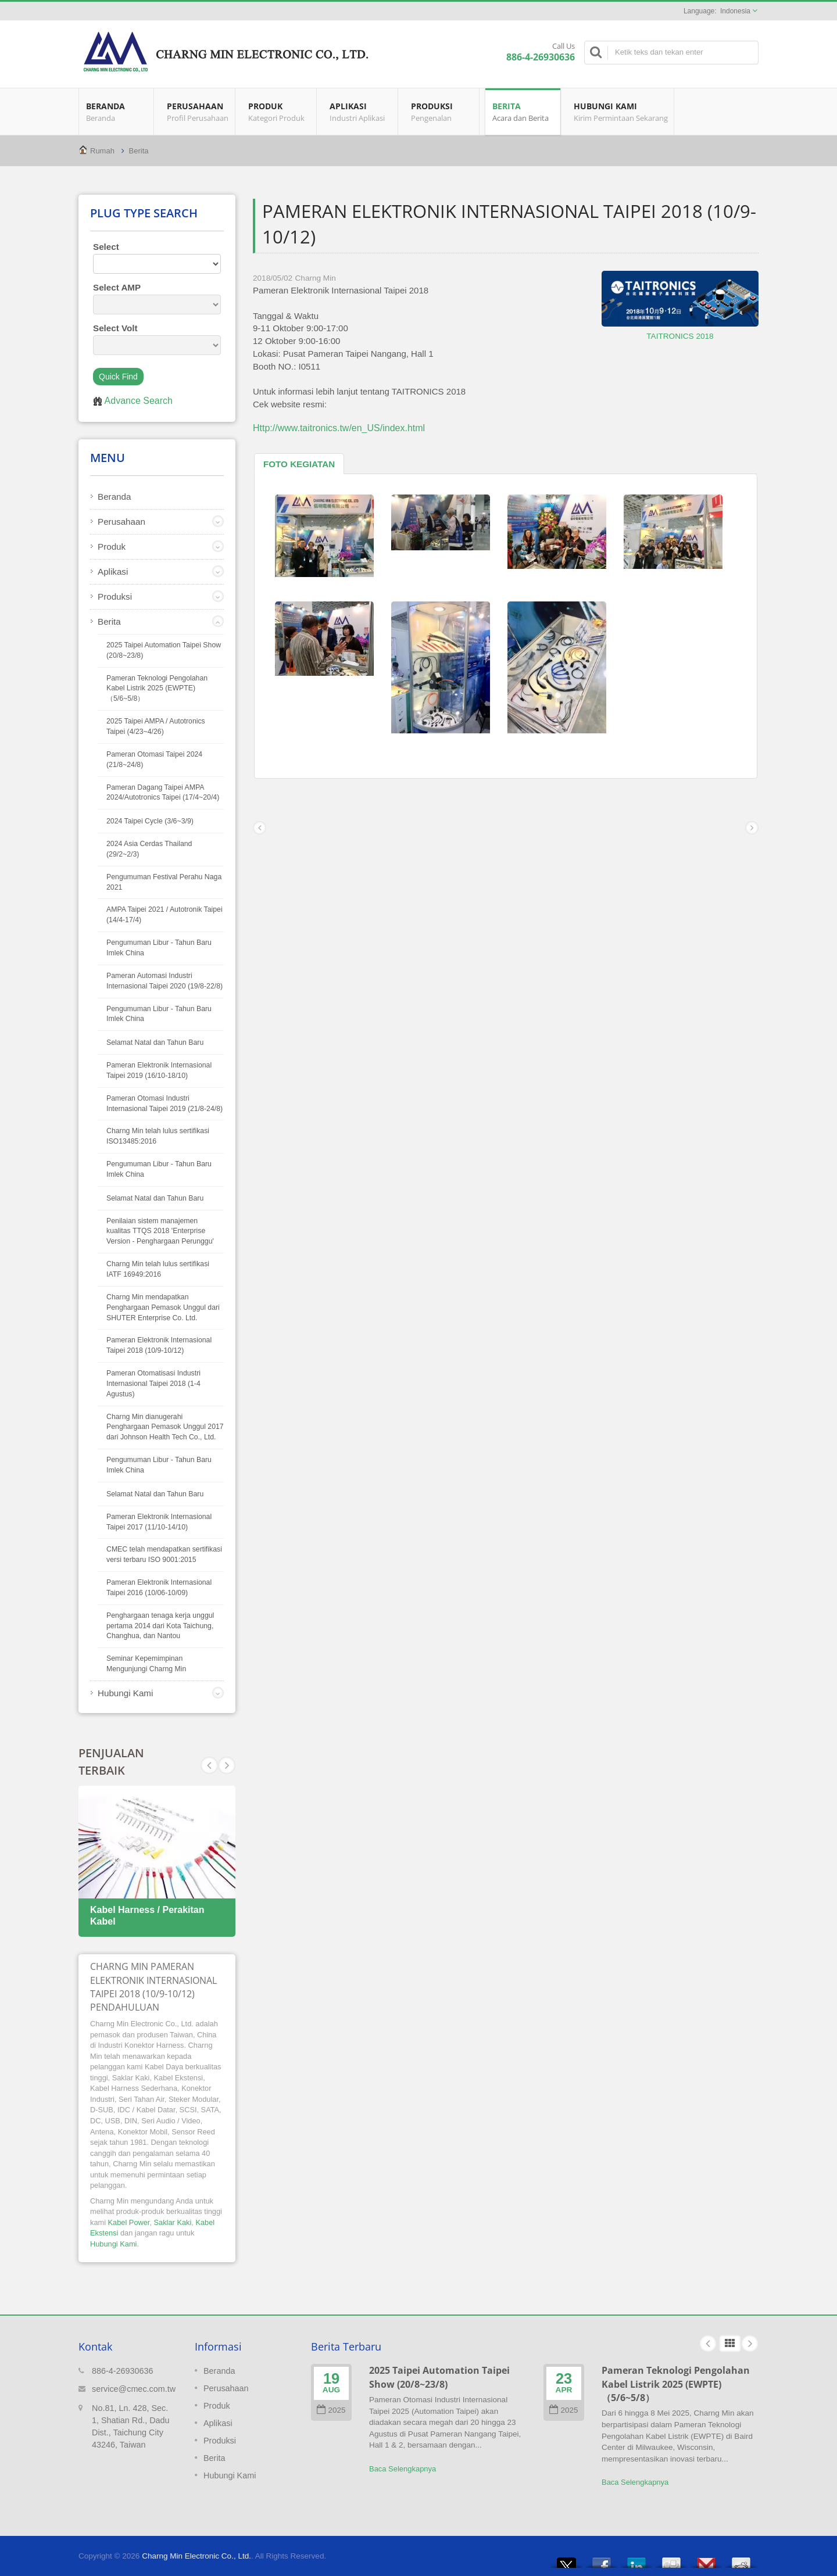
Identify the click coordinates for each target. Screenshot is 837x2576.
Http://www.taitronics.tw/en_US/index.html (339, 428)
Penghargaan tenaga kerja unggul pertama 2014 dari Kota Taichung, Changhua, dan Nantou (160, 1625)
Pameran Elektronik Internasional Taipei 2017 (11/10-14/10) (159, 1522)
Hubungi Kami (620, 111)
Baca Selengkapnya (402, 2468)
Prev (226, 1765)
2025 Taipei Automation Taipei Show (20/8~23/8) (163, 650)
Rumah (102, 150)
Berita (522, 111)
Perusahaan (197, 111)
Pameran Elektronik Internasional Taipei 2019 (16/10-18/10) (159, 1070)
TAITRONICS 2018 (679, 336)
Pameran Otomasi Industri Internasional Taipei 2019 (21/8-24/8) (164, 1103)
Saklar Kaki (173, 2222)
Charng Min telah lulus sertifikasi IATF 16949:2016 (157, 1269)
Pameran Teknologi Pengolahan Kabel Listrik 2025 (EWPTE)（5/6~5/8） (157, 688)
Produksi (441, 111)
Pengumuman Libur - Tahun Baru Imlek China (159, 947)
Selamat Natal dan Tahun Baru (154, 1042)
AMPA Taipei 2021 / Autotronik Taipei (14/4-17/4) (164, 914)
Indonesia (735, 11)
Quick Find (118, 376)
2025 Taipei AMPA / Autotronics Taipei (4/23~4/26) (155, 726)
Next (209, 1765)
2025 (331, 2410)
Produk (278, 111)
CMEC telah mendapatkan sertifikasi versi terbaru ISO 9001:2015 (164, 1554)
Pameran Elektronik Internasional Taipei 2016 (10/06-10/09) (159, 1587)
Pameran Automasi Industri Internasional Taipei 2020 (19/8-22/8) (164, 981)
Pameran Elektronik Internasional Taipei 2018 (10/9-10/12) (159, 1345)
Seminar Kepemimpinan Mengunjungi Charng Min (146, 1663)
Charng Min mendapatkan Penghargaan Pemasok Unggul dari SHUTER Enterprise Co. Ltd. (163, 1307)
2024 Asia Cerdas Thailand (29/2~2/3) (149, 849)
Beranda (116, 111)
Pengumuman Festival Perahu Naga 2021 (163, 882)
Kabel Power (129, 2222)
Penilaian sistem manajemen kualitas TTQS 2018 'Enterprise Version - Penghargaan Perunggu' (160, 1231)
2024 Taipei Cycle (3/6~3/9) (150, 821)
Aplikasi (360, 111)
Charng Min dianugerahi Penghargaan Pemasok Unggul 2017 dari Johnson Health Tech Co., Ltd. (165, 1427)
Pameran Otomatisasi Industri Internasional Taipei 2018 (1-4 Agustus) (153, 1383)
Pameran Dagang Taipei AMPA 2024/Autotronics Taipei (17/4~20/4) (162, 792)
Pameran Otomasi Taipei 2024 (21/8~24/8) (154, 759)
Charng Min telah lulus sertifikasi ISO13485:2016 (157, 1136)
